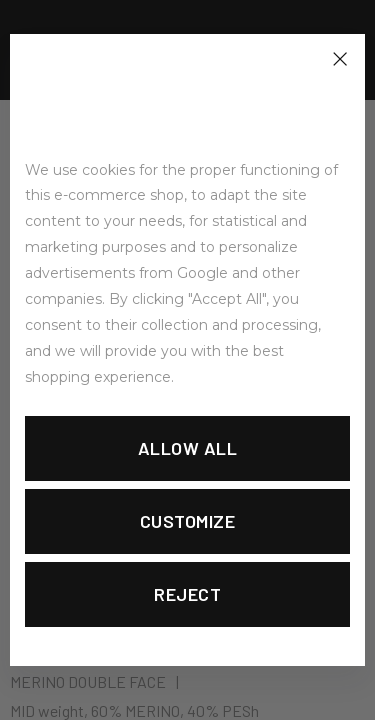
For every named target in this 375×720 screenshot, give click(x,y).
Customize (188, 521)
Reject (187, 594)
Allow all (188, 448)
